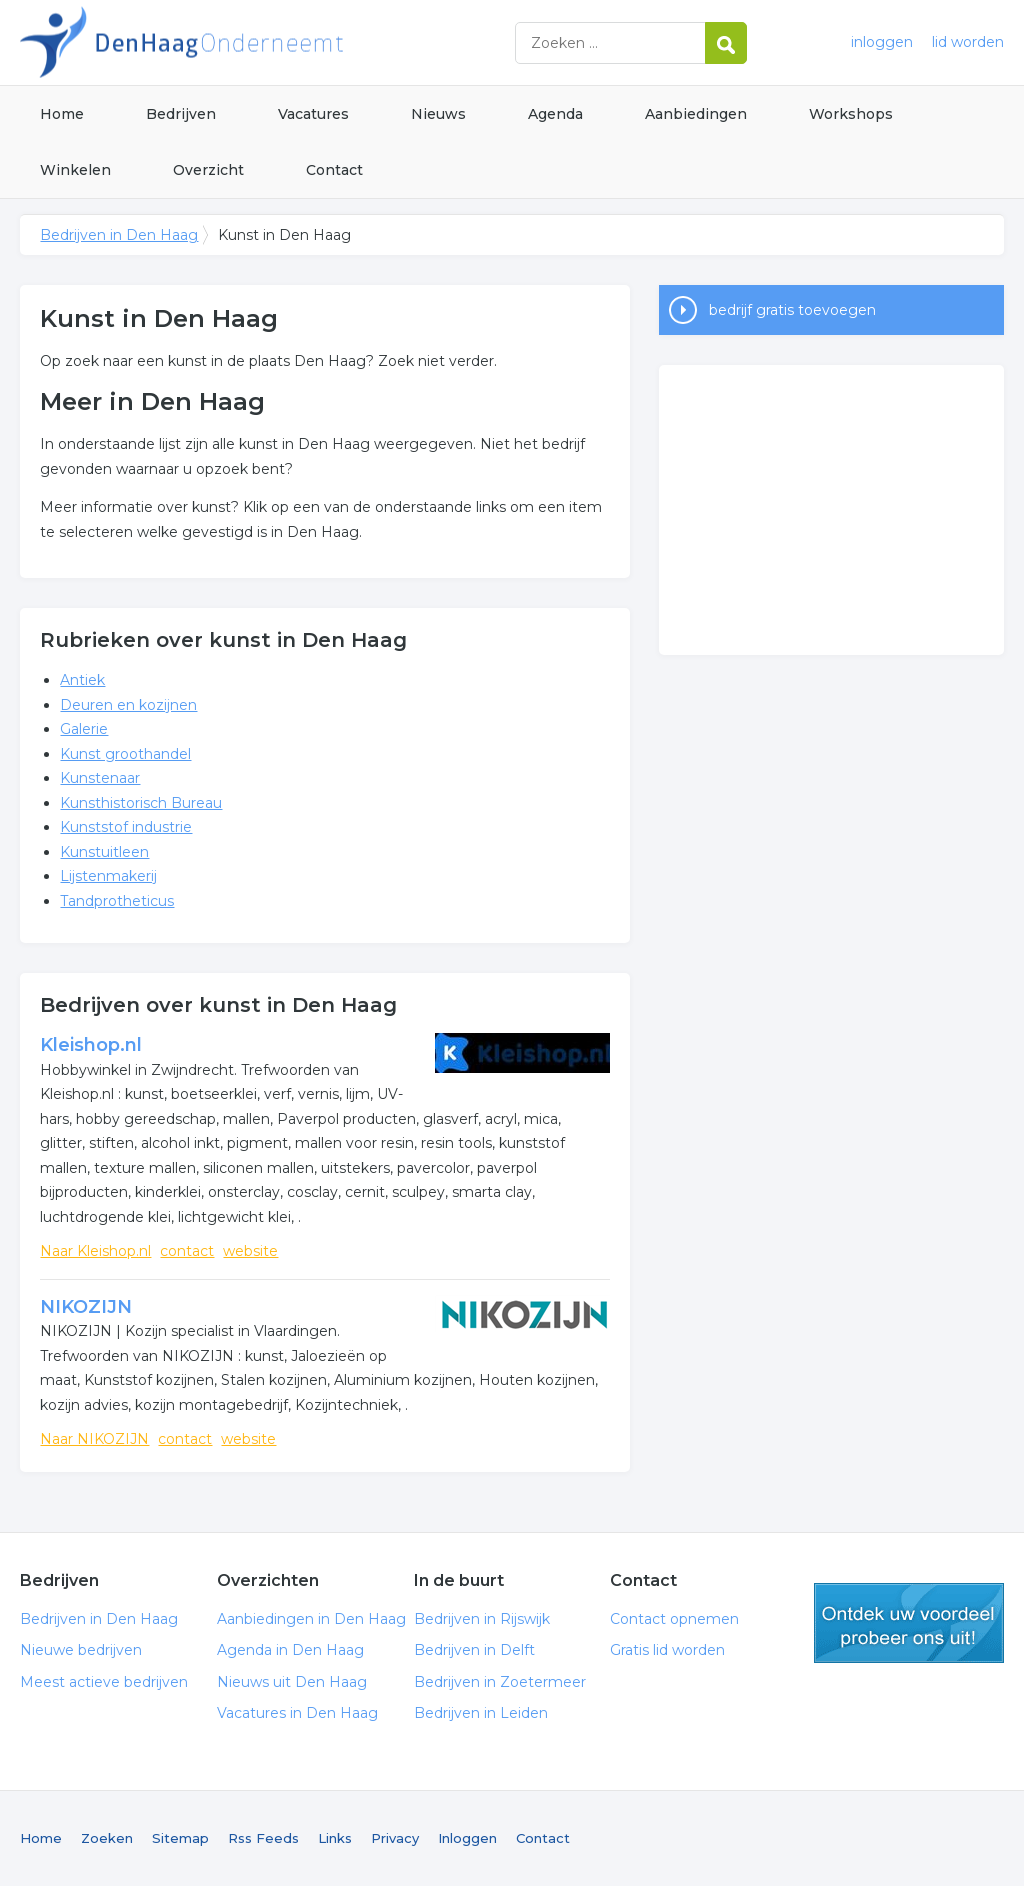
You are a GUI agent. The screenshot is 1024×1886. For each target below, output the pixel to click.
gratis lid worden (909, 1623)
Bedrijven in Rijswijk (482, 1619)
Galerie (84, 729)
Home (62, 114)
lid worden (968, 42)
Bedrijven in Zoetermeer (500, 1682)
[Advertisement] (831, 510)
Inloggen (467, 1838)
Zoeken (107, 1838)
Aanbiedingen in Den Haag (311, 1619)
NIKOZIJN (86, 1307)
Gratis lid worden (667, 1650)
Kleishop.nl (91, 1045)
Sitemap (180, 1838)
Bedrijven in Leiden (481, 1713)
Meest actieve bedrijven (104, 1682)
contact (187, 1251)
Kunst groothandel (125, 754)
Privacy (395, 1838)
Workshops (851, 114)
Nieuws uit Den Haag (292, 1682)
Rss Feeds (263, 1838)
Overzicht (208, 170)
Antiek (82, 680)
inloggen (882, 42)
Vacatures (313, 114)
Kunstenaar (100, 778)
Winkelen (75, 170)
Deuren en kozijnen (128, 705)
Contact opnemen (674, 1619)
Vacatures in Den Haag (297, 1713)
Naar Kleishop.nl (95, 1251)
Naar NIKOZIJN (94, 1439)
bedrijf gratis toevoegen (792, 310)
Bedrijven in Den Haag (270, 42)
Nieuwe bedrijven (81, 1650)
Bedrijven (181, 114)
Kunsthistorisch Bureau (141, 803)
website (250, 1251)
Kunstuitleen (104, 852)
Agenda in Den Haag (290, 1650)
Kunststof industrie (126, 827)
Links (335, 1838)
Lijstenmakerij (108, 876)
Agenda (555, 114)
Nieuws (438, 114)
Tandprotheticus (117, 901)
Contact (334, 170)
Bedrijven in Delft (474, 1650)
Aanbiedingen (696, 114)
